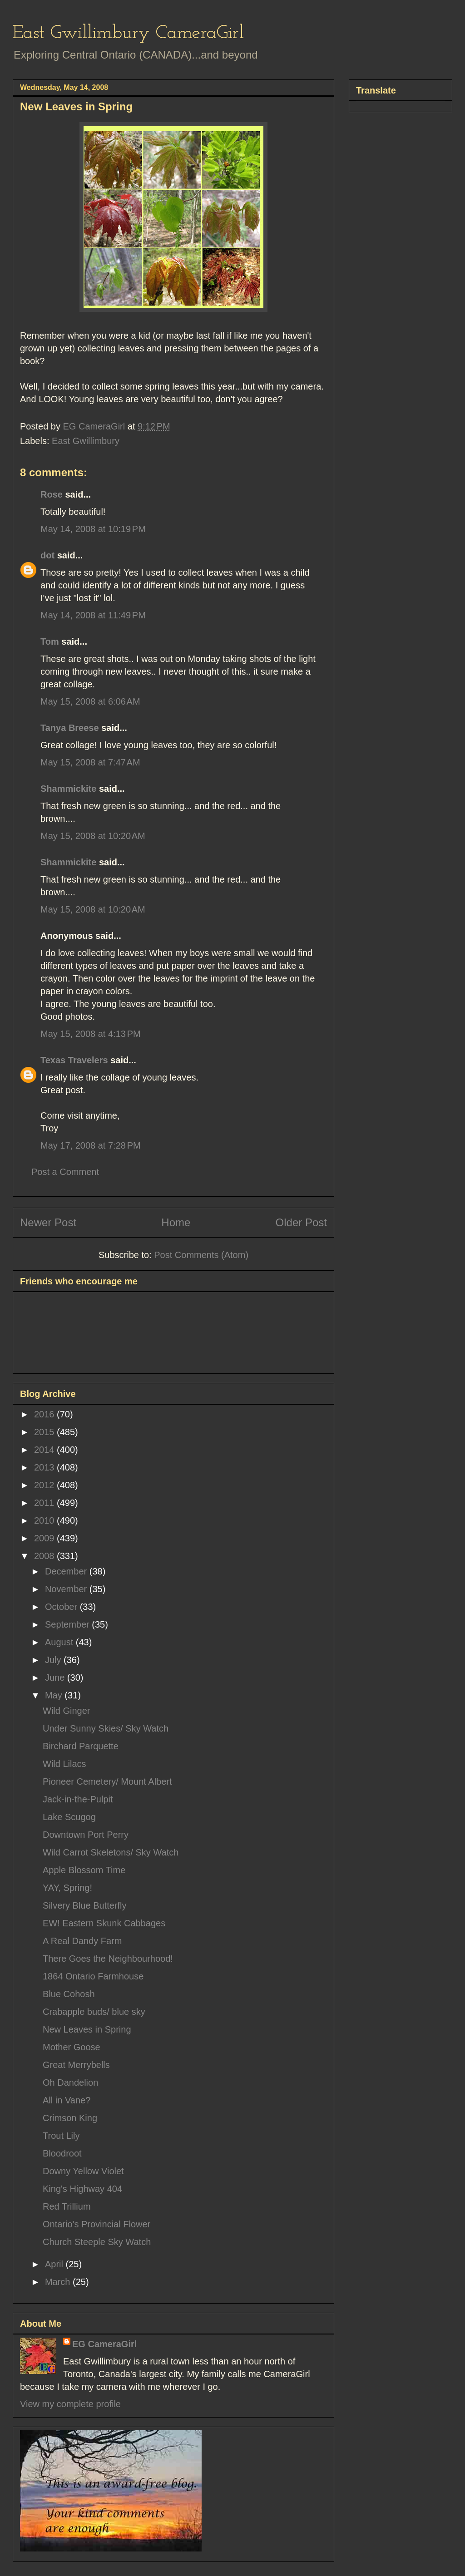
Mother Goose (71, 2047)
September (68, 1624)
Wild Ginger (66, 1711)
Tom (49, 641)
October (62, 1607)
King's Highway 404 (82, 2189)
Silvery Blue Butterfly (85, 1905)
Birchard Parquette (81, 1746)
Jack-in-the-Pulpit (78, 1799)
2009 (45, 1538)
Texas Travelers (74, 1060)
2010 (45, 1520)
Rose (51, 494)
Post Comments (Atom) (201, 1255)
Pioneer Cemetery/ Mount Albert (107, 1781)
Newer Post (48, 1222)
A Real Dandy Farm (82, 1941)
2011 (45, 1503)
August (60, 1642)
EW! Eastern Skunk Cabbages (104, 1923)
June (56, 1678)
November (67, 1589)
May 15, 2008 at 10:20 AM (92, 836)
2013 (45, 1467)
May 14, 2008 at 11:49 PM (93, 615)
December (67, 1571)
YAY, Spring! (67, 1888)
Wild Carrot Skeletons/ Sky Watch (110, 1852)
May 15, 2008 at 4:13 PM (90, 1034)
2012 (45, 1485)
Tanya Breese (69, 728)
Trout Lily (61, 2136)
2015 (45, 1432)
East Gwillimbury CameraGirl (128, 33)
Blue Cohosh (69, 1994)
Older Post (301, 1222)
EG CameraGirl (104, 2344)
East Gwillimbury (85, 441)
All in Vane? (66, 2100)
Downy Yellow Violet (83, 2171)
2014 (45, 1450)
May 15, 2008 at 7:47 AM (90, 762)
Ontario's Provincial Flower (96, 2224)
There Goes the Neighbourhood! (108, 1959)
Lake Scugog (69, 1817)
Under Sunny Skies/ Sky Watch (105, 1728)
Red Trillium (67, 2206)
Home (175, 1222)
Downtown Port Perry (86, 1835)
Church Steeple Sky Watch (97, 2242)
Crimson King (70, 2118)
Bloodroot (62, 2153)
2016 (45, 1414)
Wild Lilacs (64, 1764)
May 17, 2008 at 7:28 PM (90, 1145)
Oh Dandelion (70, 2082)
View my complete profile (70, 2404)
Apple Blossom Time (84, 1870)
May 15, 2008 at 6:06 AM (90, 701)
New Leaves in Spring (87, 2029)
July (54, 1660)
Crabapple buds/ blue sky (94, 2012)
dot (47, 555)
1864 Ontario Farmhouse (93, 1976)
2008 (45, 1556)
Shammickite (68, 789)
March (59, 2282)
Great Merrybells (76, 2065)
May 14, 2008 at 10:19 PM (93, 529)
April (55, 2264)
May (54, 1695)
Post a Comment (65, 1172)
